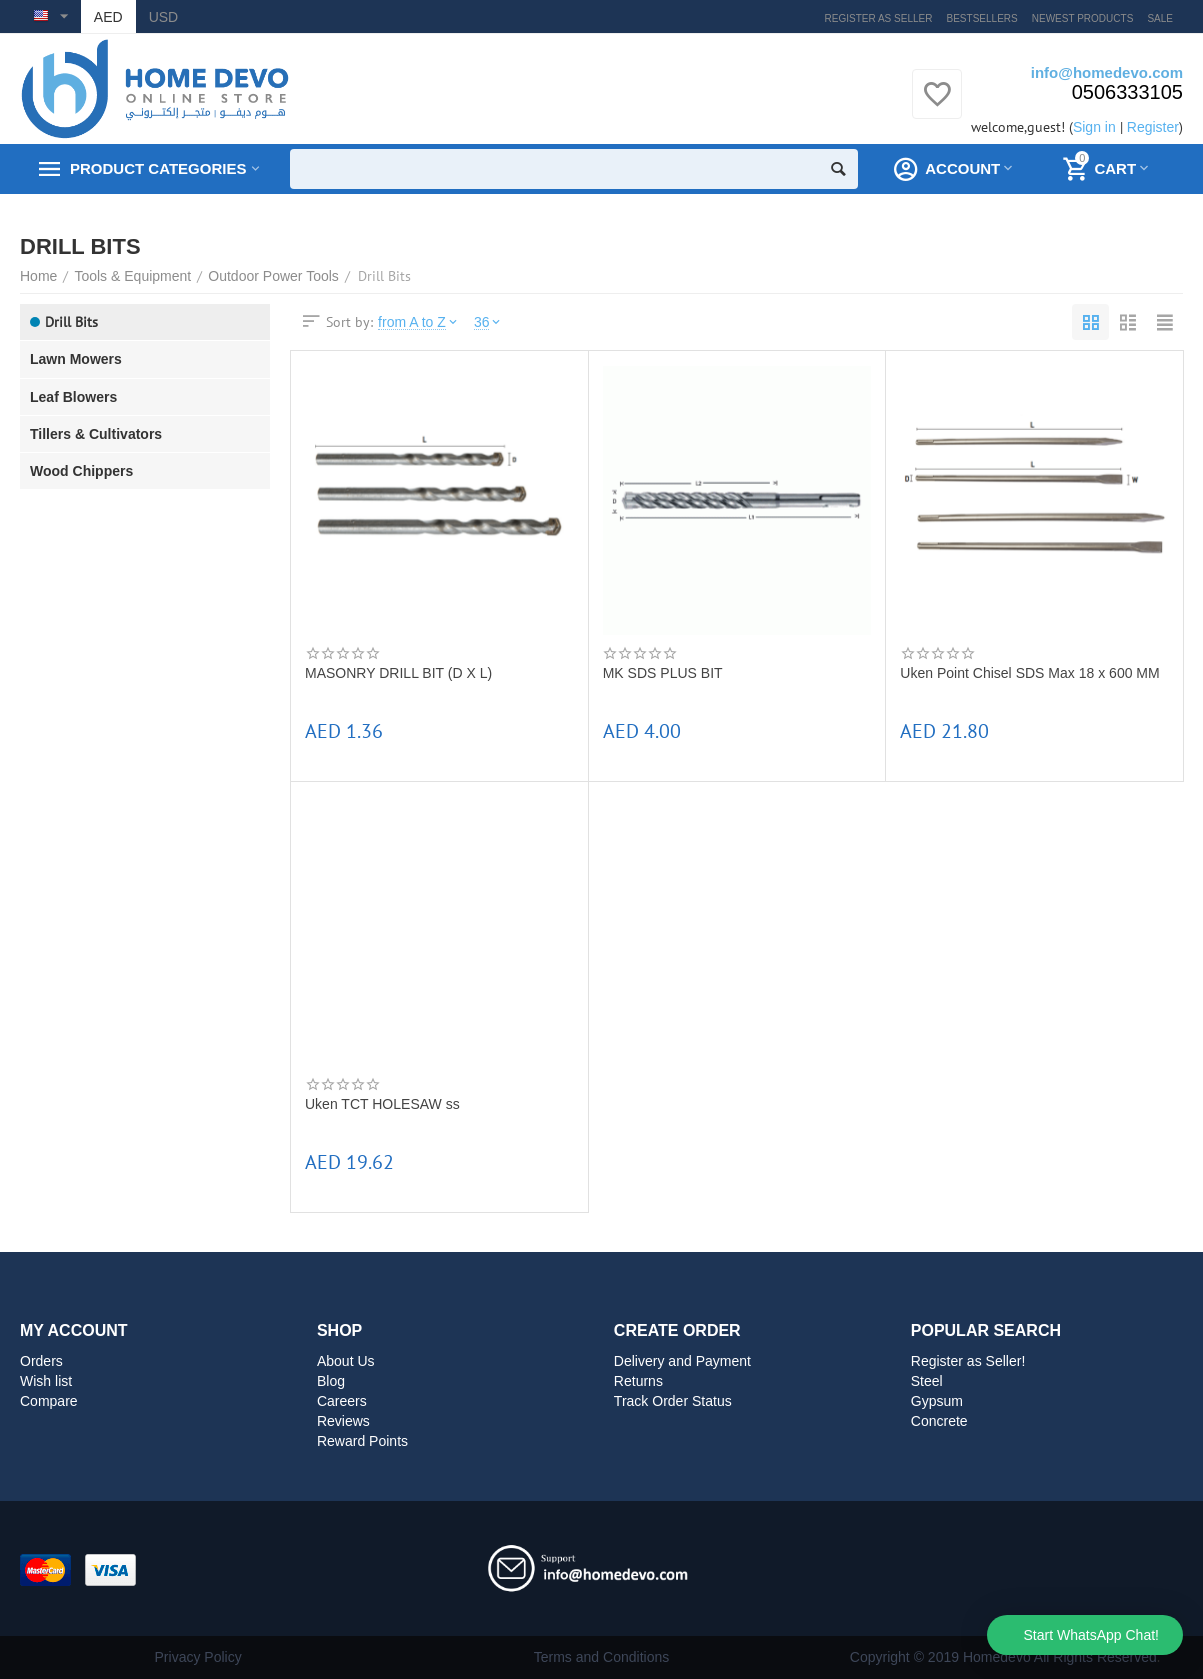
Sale (1160, 18)
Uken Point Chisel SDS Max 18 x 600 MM (1029, 673)
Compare (49, 1401)
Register (1153, 127)
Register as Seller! (968, 1361)
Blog (331, 1381)
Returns (638, 1381)
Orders (41, 1361)
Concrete (939, 1421)
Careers (342, 1401)
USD (164, 17)
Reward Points (362, 1441)
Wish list (46, 1381)
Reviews (343, 1421)
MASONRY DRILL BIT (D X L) (398, 673)
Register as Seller (879, 18)
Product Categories (158, 169)
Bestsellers (982, 18)
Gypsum (937, 1401)
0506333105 (1127, 92)
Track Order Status (673, 1401)
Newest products (1083, 18)
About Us (346, 1361)
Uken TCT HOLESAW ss (382, 1104)
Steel (927, 1381)
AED (108, 17)
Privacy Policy (198, 1657)
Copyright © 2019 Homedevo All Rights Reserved (1003, 1657)
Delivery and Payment (682, 1361)
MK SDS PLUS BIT (663, 673)
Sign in (1094, 127)
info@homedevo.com (1107, 72)
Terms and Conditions (602, 1657)
